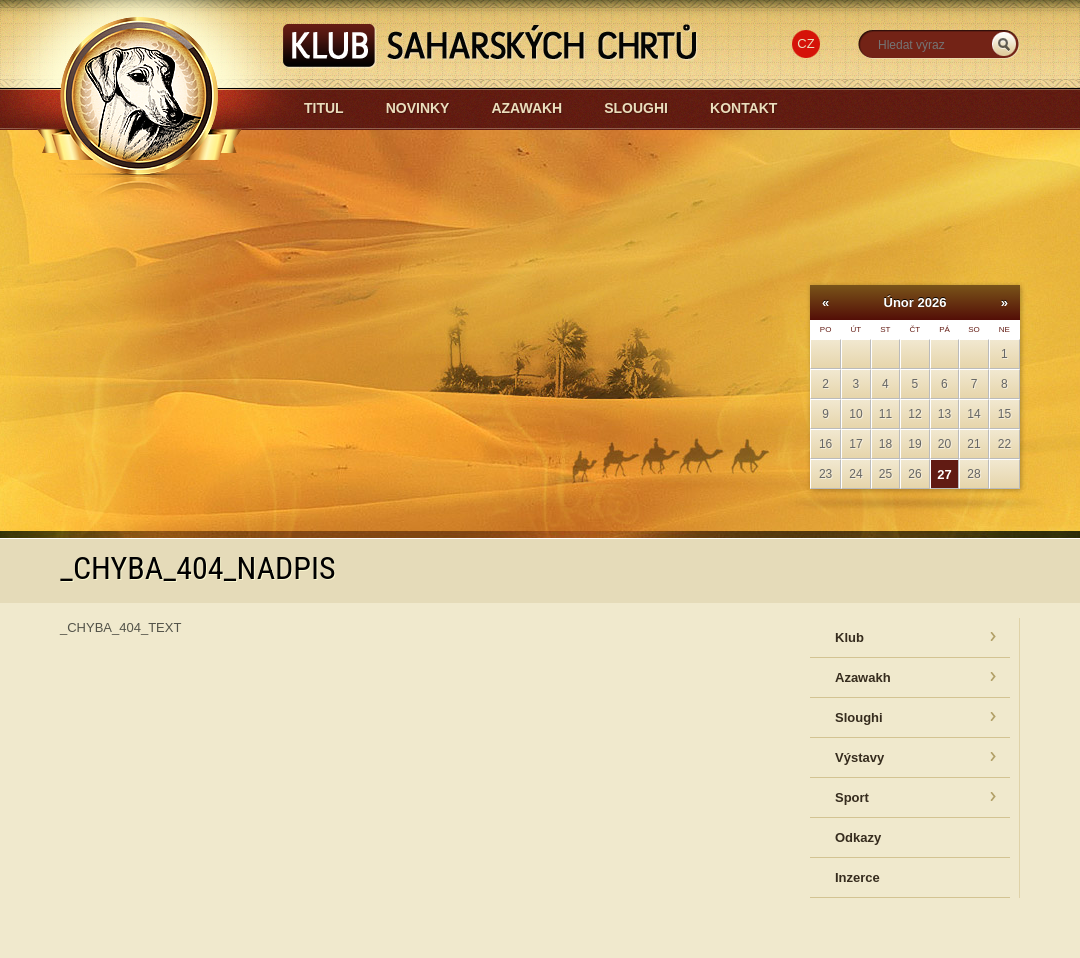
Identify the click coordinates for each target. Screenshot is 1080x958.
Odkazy (858, 837)
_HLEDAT (1004, 44)
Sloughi (636, 108)
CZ (805, 43)
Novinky (418, 108)
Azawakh (526, 108)
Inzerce (857, 877)
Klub (849, 637)
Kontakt (743, 108)
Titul (324, 108)
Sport (852, 797)
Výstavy (859, 757)
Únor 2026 (915, 302)
